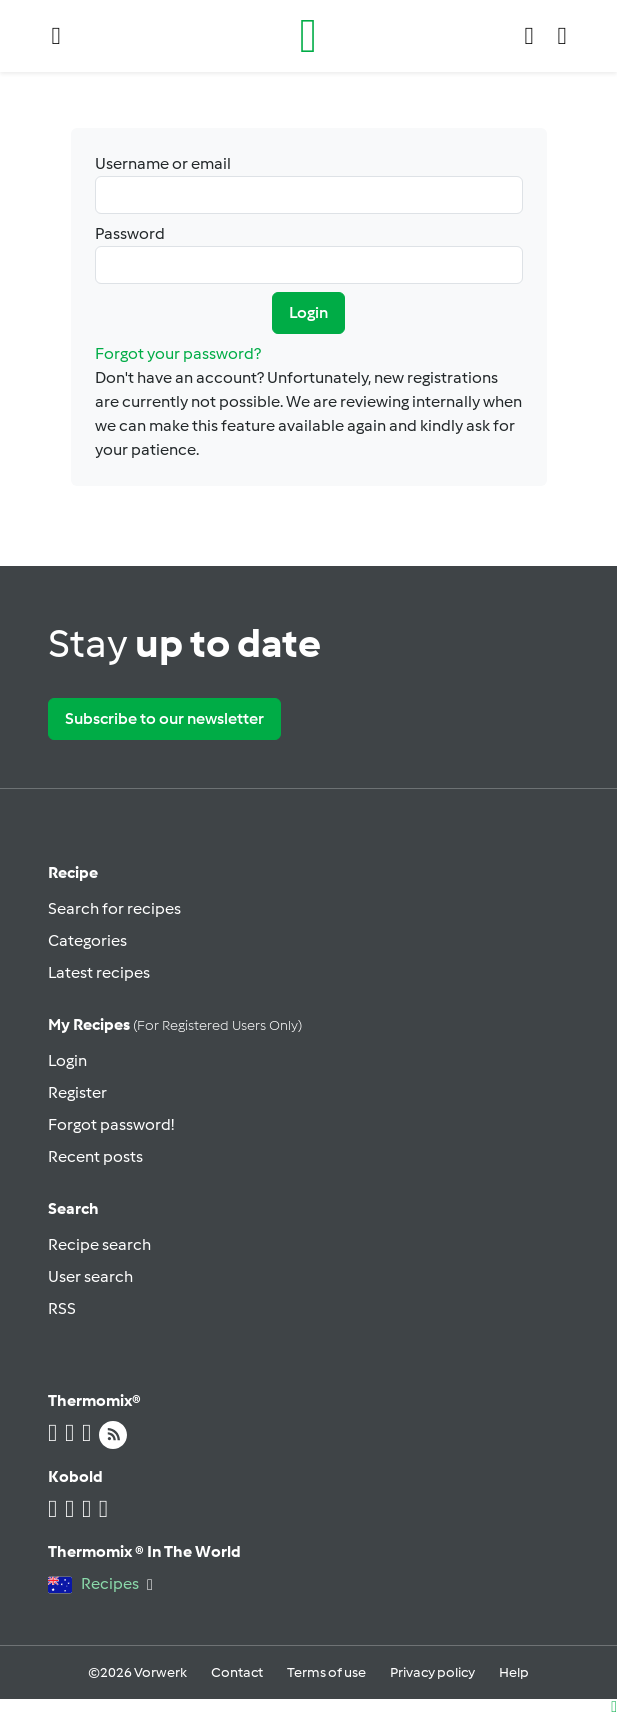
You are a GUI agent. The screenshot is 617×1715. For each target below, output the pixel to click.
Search (73, 1208)
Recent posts (95, 1156)
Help (514, 1672)
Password (309, 254)
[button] (56, 36)
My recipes (175, 1024)
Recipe (73, 872)
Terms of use (326, 1672)
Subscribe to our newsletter (164, 718)
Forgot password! (111, 1124)
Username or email (309, 184)
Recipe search (99, 1244)
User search (90, 1276)
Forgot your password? (178, 353)
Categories (87, 940)
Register (77, 1092)
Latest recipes (99, 972)
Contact (237, 1672)
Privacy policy (432, 1672)
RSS (62, 1308)
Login (308, 312)
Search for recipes (114, 908)
